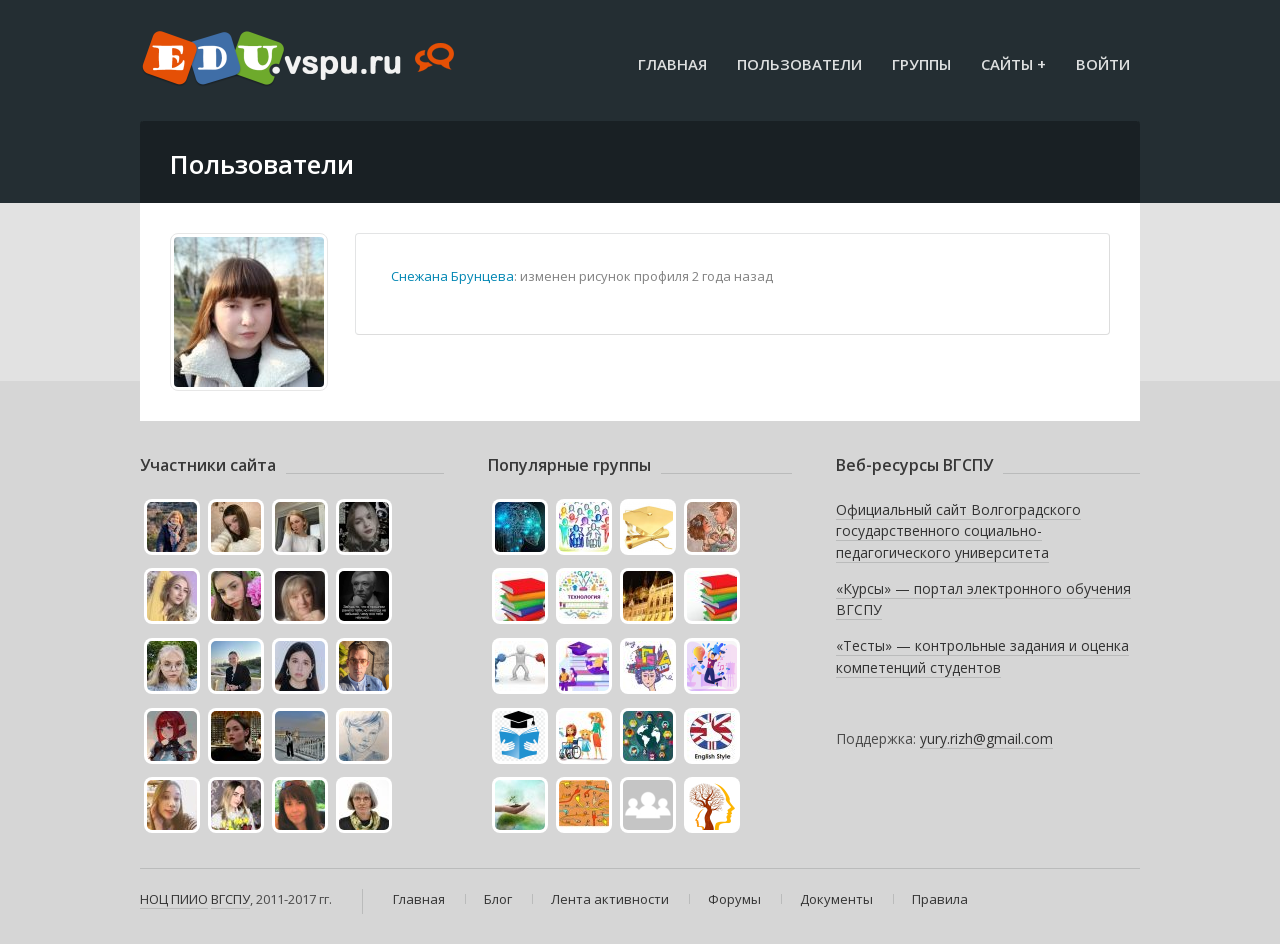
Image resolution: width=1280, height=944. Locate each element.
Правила (940, 899)
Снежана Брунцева (452, 276)
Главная (672, 64)
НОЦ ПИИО (174, 899)
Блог (498, 899)
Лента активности (610, 899)
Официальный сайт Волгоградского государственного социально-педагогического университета (958, 531)
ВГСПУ (230, 899)
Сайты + (1013, 64)
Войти (1103, 64)
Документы (836, 899)
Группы (921, 64)
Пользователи (799, 64)
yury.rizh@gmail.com (986, 738)
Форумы (734, 899)
